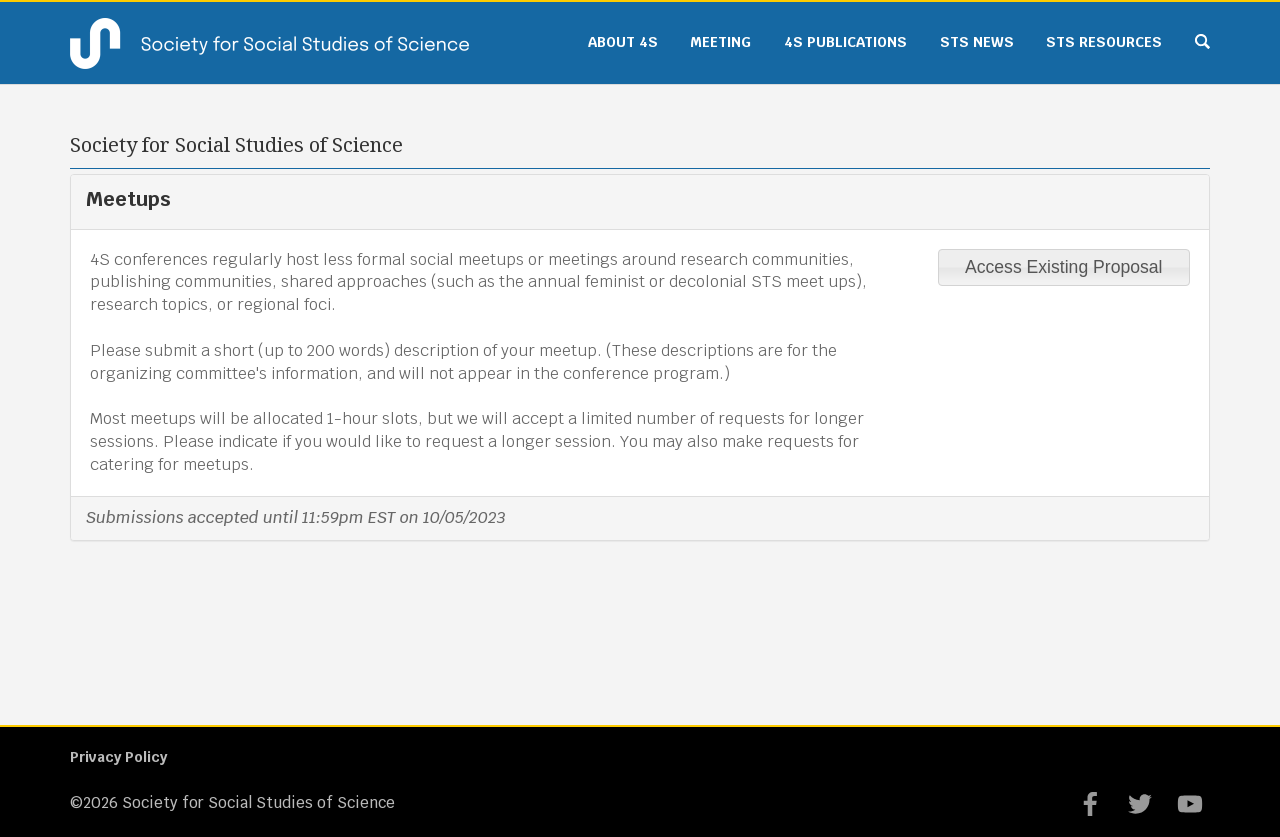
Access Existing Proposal (1064, 267)
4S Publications (845, 42)
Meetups (128, 199)
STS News (977, 42)
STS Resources (1104, 42)
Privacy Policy (118, 757)
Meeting (720, 42)
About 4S (623, 42)
